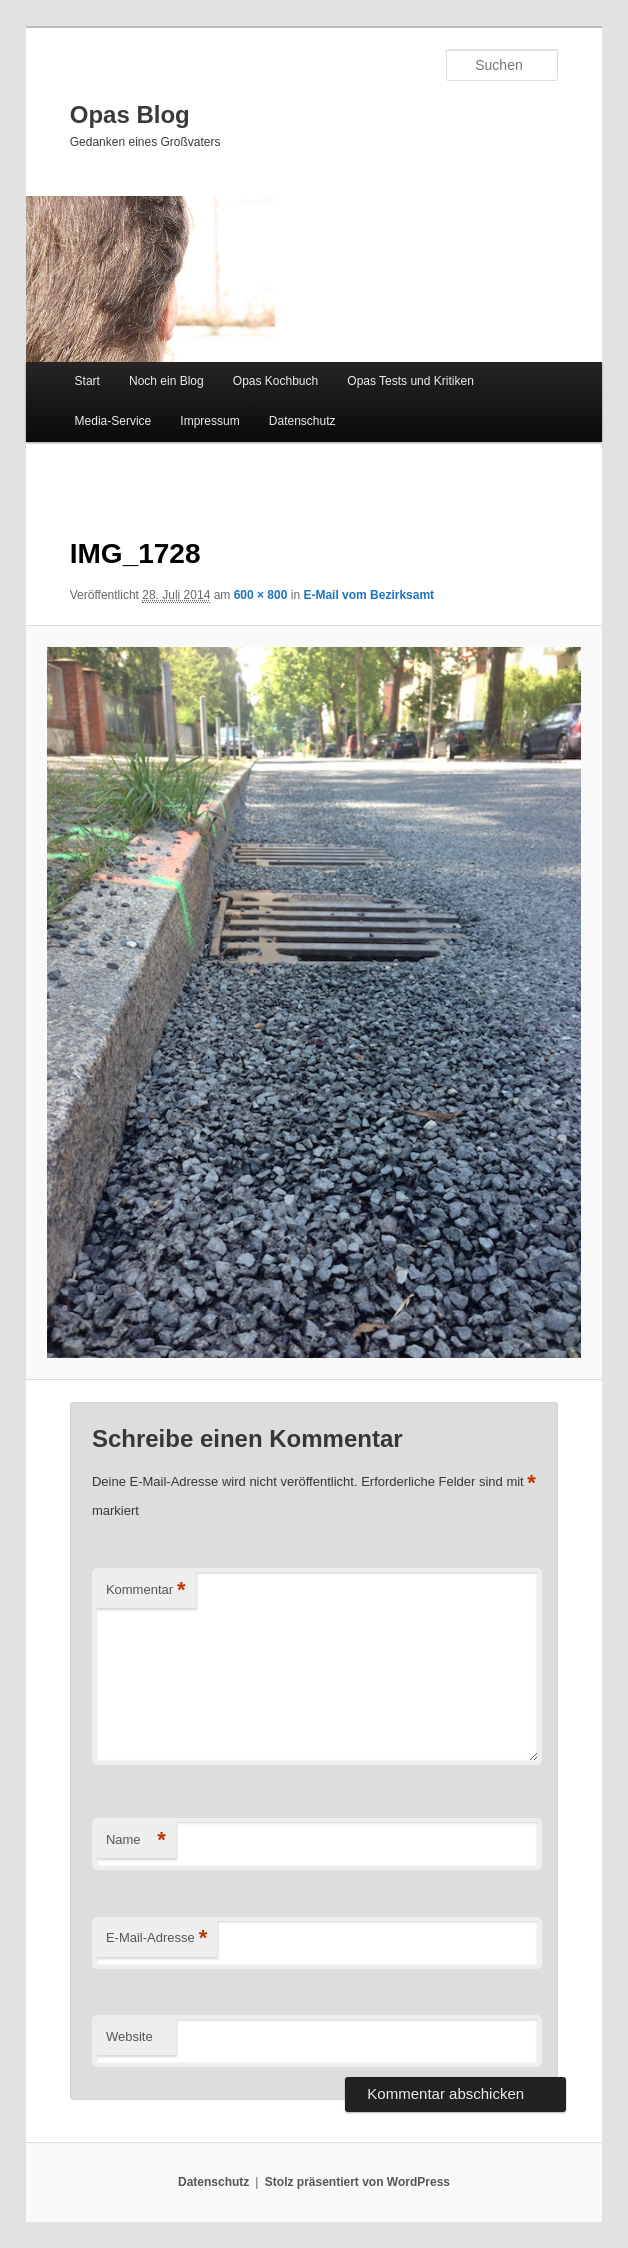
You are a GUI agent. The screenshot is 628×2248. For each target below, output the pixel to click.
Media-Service (113, 421)
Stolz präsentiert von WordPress (357, 2182)
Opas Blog (130, 114)
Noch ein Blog (166, 381)
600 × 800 (261, 595)
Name (136, 1840)
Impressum (209, 421)
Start (87, 381)
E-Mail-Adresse (156, 1938)
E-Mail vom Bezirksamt (368, 595)
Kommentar (146, 1590)
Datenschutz (302, 421)
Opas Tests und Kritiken (410, 381)
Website (129, 2036)
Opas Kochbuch (275, 381)
